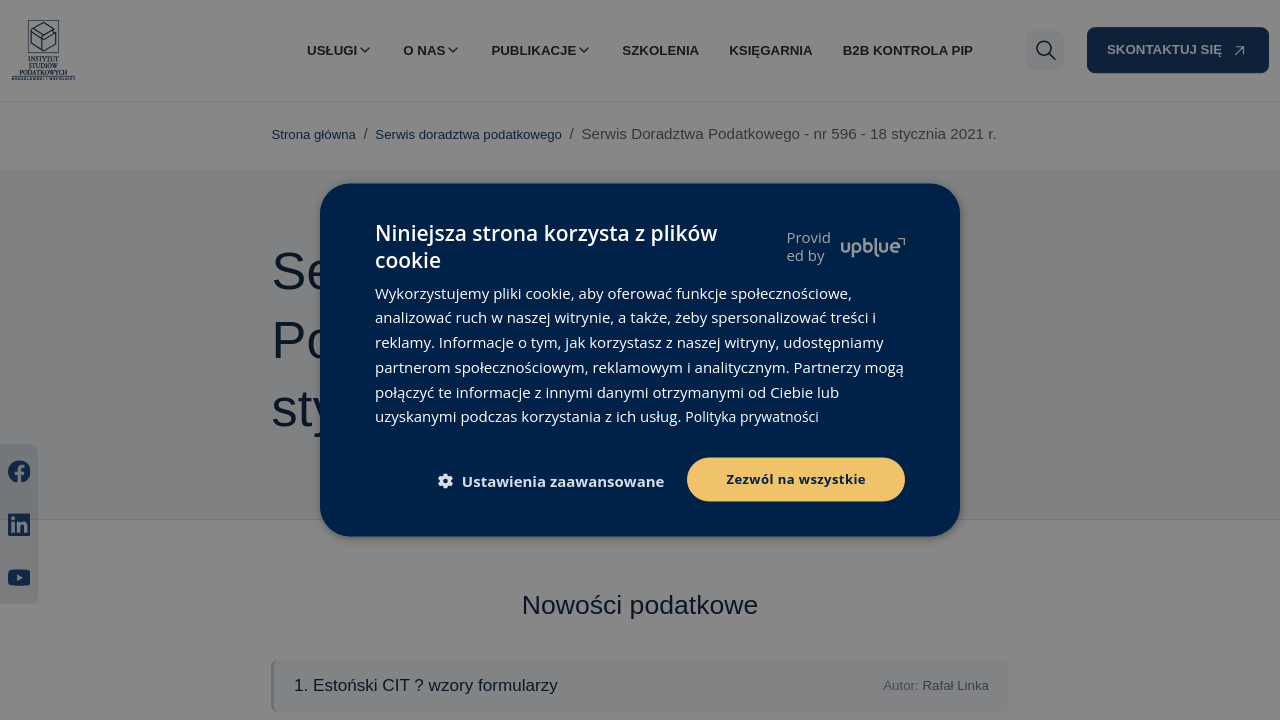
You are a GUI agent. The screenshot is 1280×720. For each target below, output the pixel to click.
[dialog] (640, 360)
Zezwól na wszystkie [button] (791, 478)
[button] (550, 481)
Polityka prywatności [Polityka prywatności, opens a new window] (756, 414)
